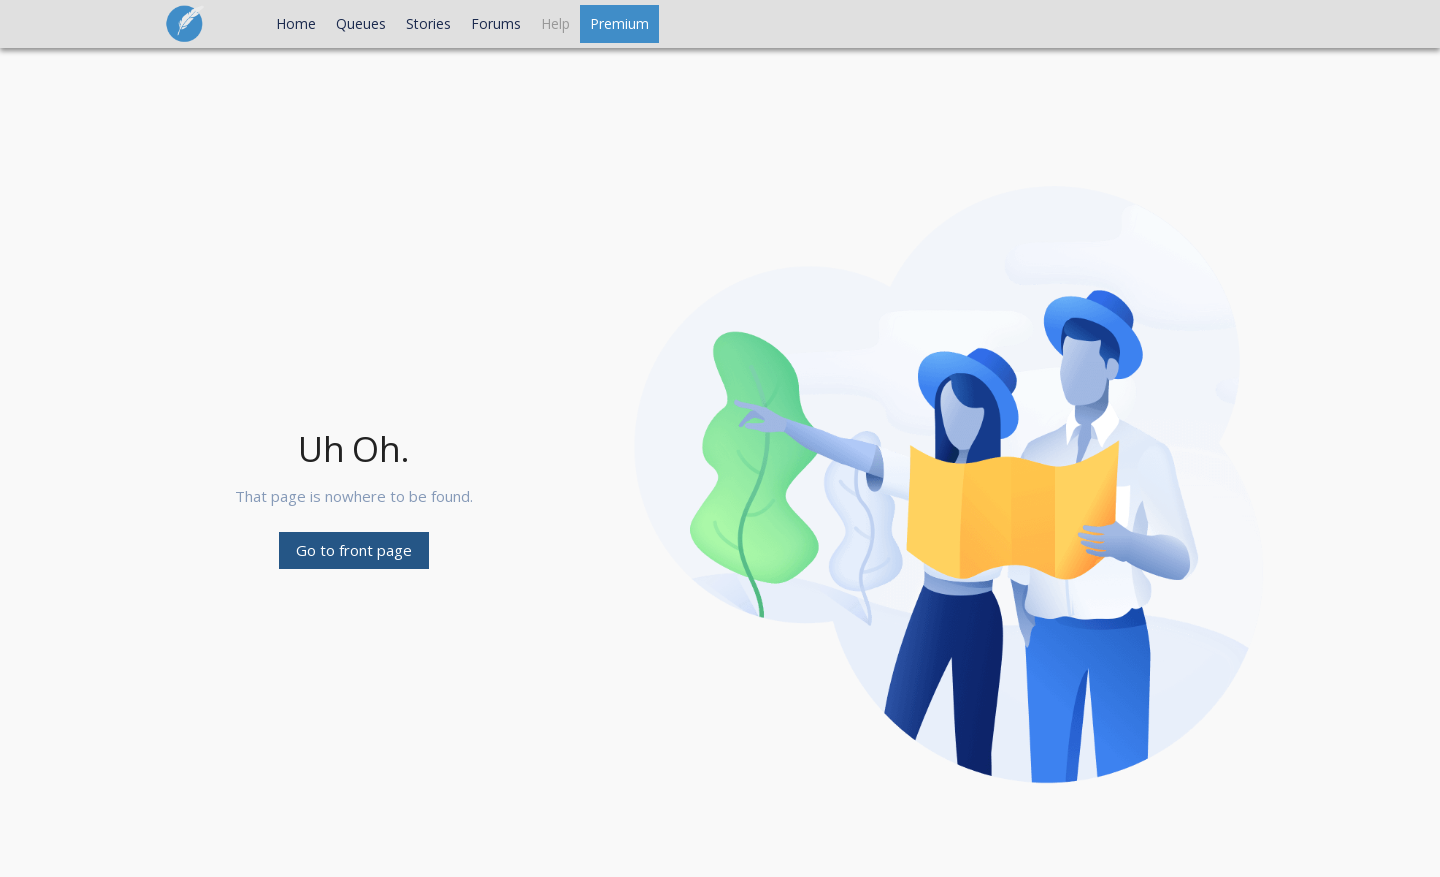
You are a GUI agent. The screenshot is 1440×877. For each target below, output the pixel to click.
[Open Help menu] (555, 24)
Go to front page (354, 550)
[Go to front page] (197, 19)
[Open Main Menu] (247, 24)
